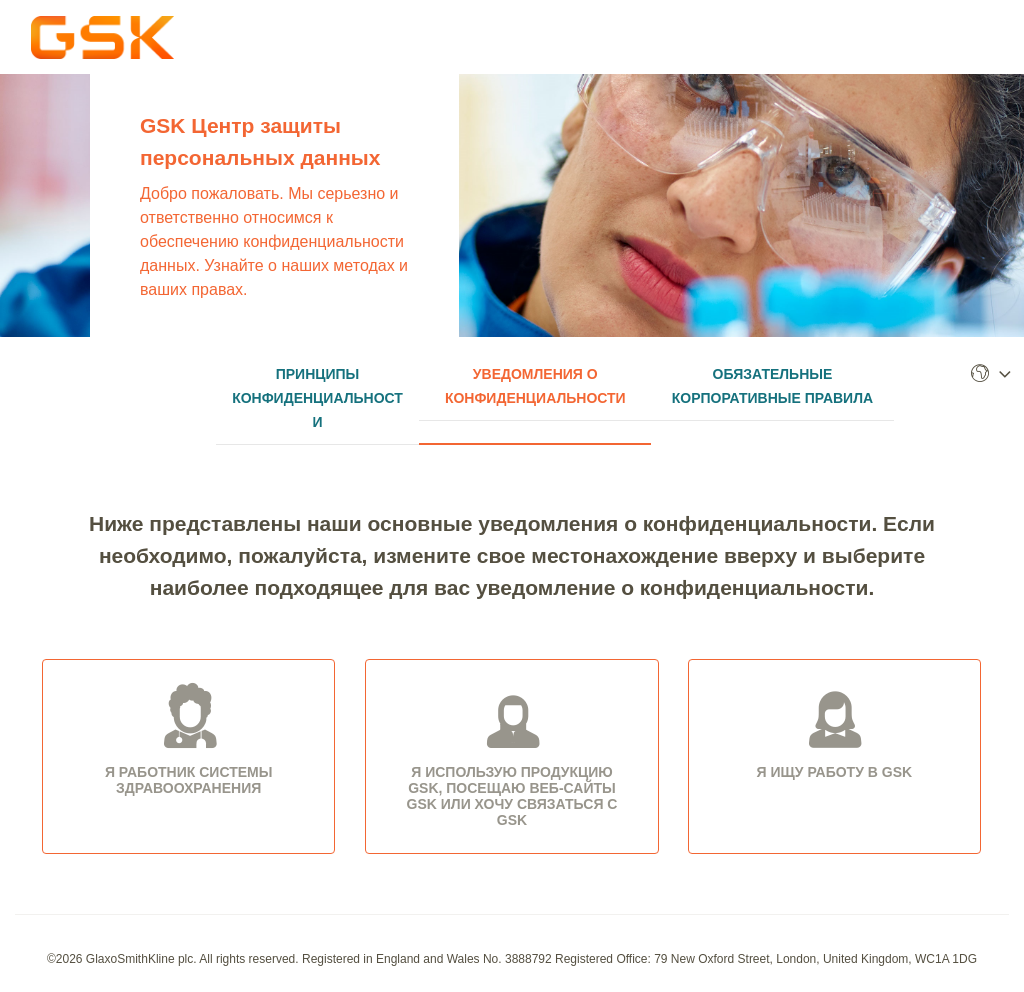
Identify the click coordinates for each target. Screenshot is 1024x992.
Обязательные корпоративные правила (772, 386)
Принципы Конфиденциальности (317, 398)
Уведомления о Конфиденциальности (535, 386)
